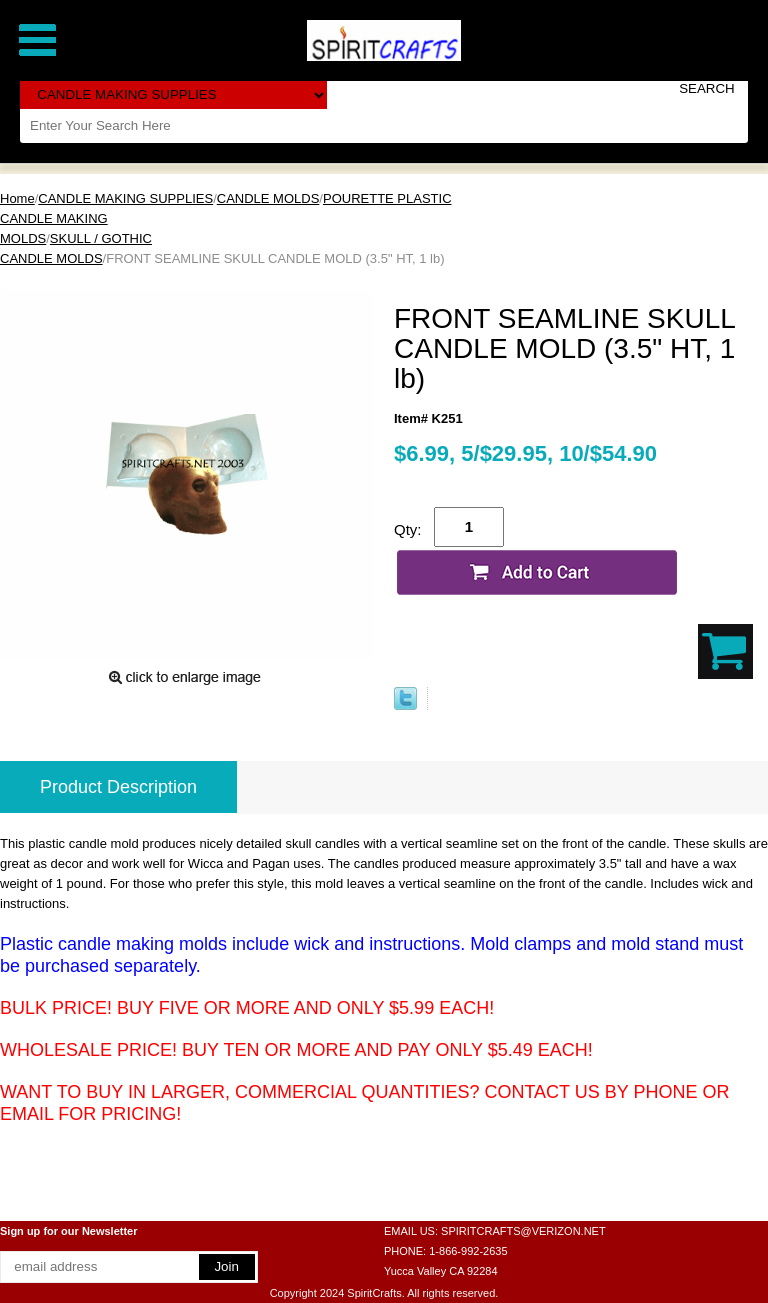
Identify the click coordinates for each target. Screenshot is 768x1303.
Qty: (408, 529)
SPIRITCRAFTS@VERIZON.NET (523, 1231)
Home (17, 198)
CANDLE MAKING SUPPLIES (125, 198)
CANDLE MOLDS (268, 198)
